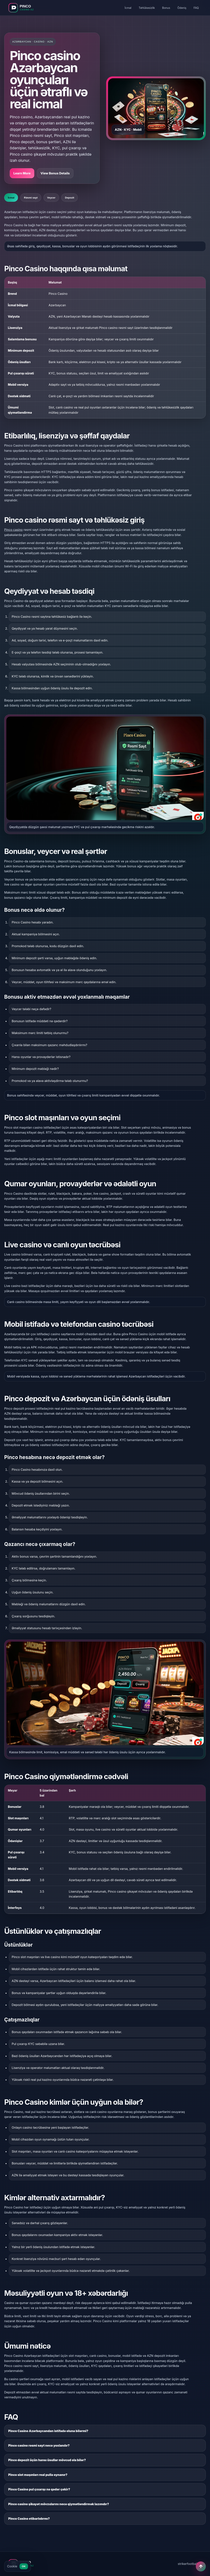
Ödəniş (181, 7)
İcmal (128, 7)
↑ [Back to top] (201, 2566)
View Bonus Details (55, 173)
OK (24, 2566)
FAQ (196, 7)
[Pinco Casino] (24, 7)
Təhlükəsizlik (147, 7)
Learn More (22, 173)
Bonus (166, 7)
